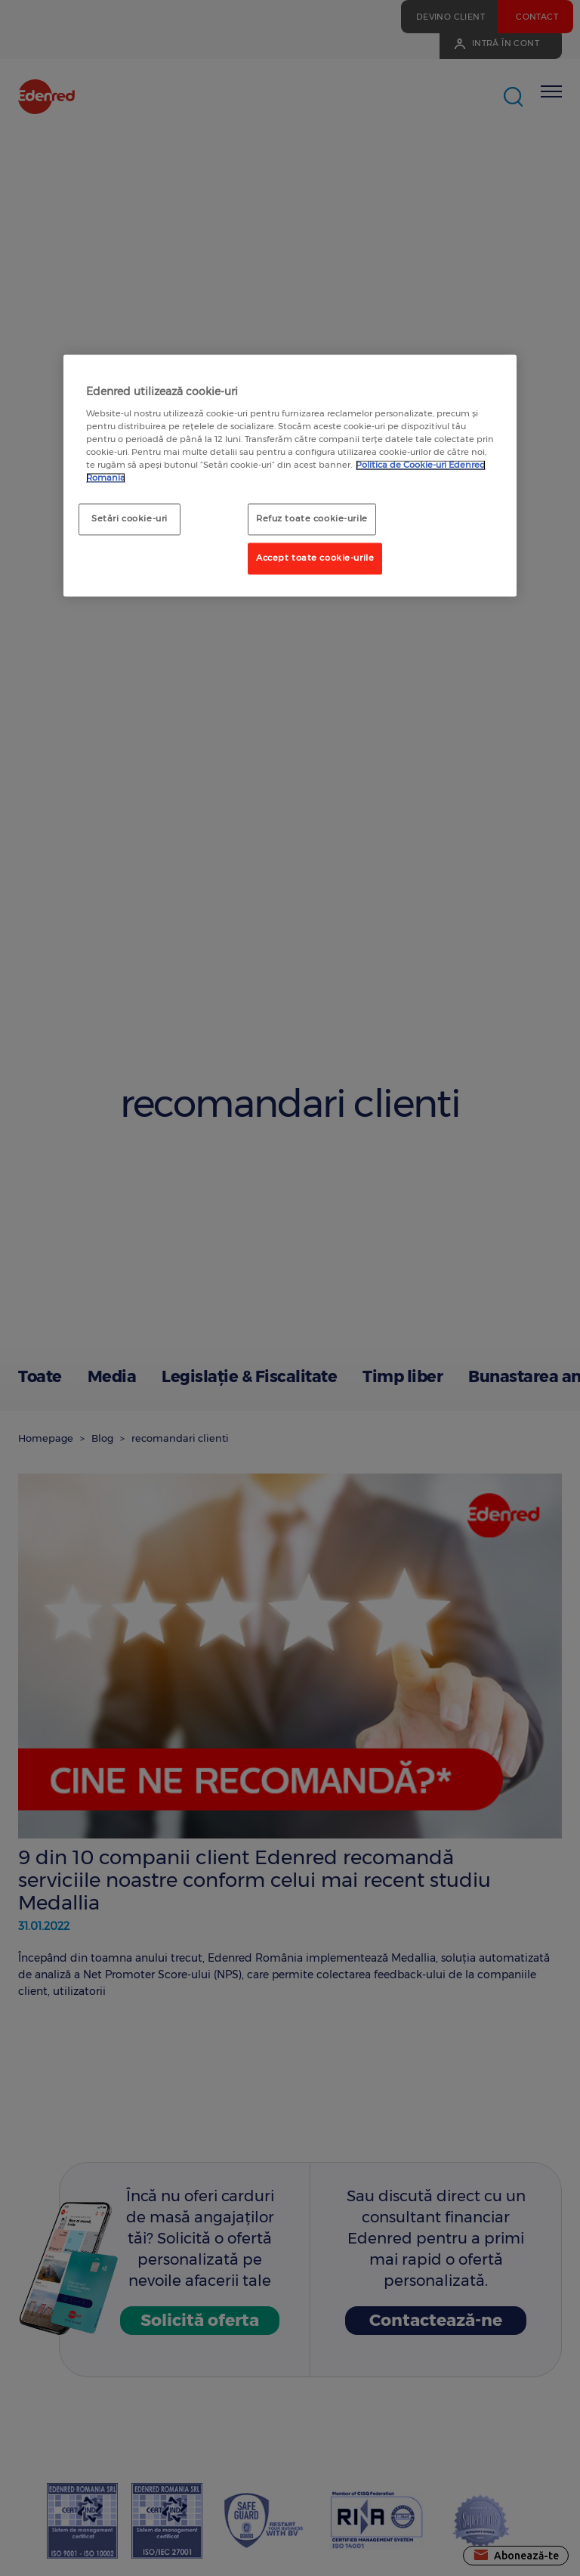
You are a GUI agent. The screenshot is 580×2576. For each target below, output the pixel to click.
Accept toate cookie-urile (315, 558)
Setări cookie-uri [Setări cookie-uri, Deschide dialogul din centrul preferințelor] (129, 519)
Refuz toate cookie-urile (312, 519)
